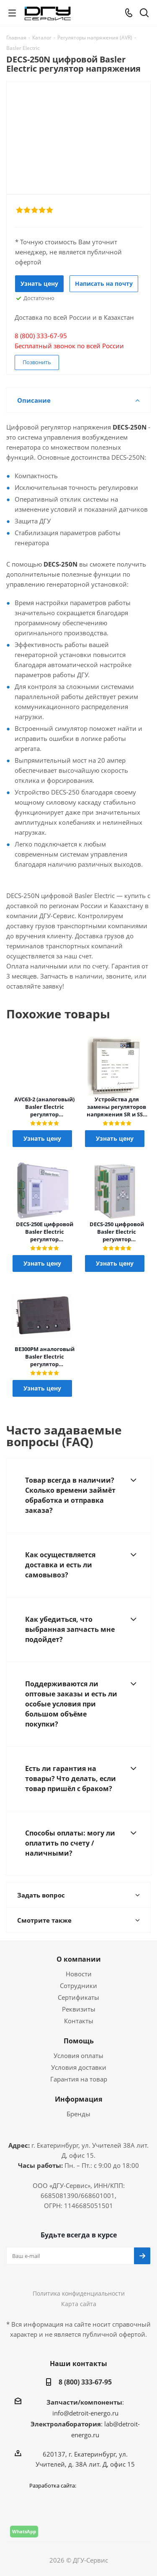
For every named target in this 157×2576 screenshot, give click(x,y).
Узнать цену (39, 283)
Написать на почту (104, 283)
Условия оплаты (78, 2055)
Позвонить (37, 362)
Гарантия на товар (78, 2079)
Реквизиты (78, 2009)
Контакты (78, 2021)
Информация (78, 2099)
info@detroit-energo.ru (85, 2413)
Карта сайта (78, 2304)
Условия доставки (78, 2067)
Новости (79, 1974)
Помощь (79, 2040)
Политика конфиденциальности (79, 2293)
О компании (79, 1959)
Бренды (78, 2114)
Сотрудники (78, 1985)
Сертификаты (78, 1997)
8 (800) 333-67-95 (85, 2382)
